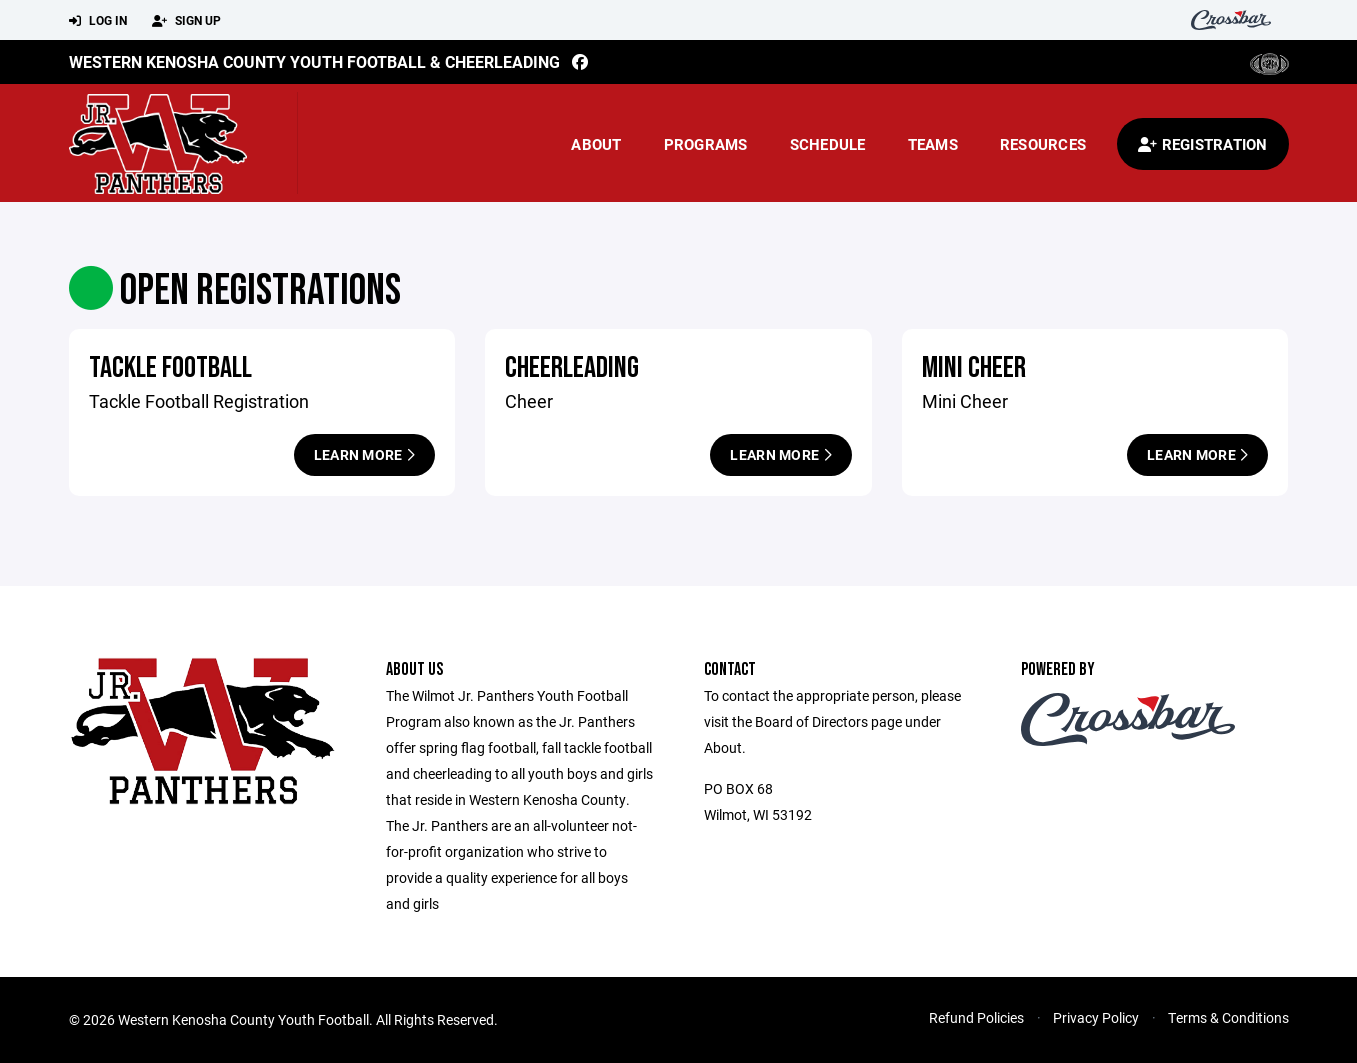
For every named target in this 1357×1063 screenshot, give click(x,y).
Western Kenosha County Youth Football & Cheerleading (314, 61)
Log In (98, 21)
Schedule (828, 144)
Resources (1043, 144)
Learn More (364, 454)
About (596, 144)
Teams (933, 144)
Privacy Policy (1096, 1017)
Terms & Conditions (1228, 1017)
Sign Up (186, 21)
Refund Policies (976, 1017)
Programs (706, 144)
